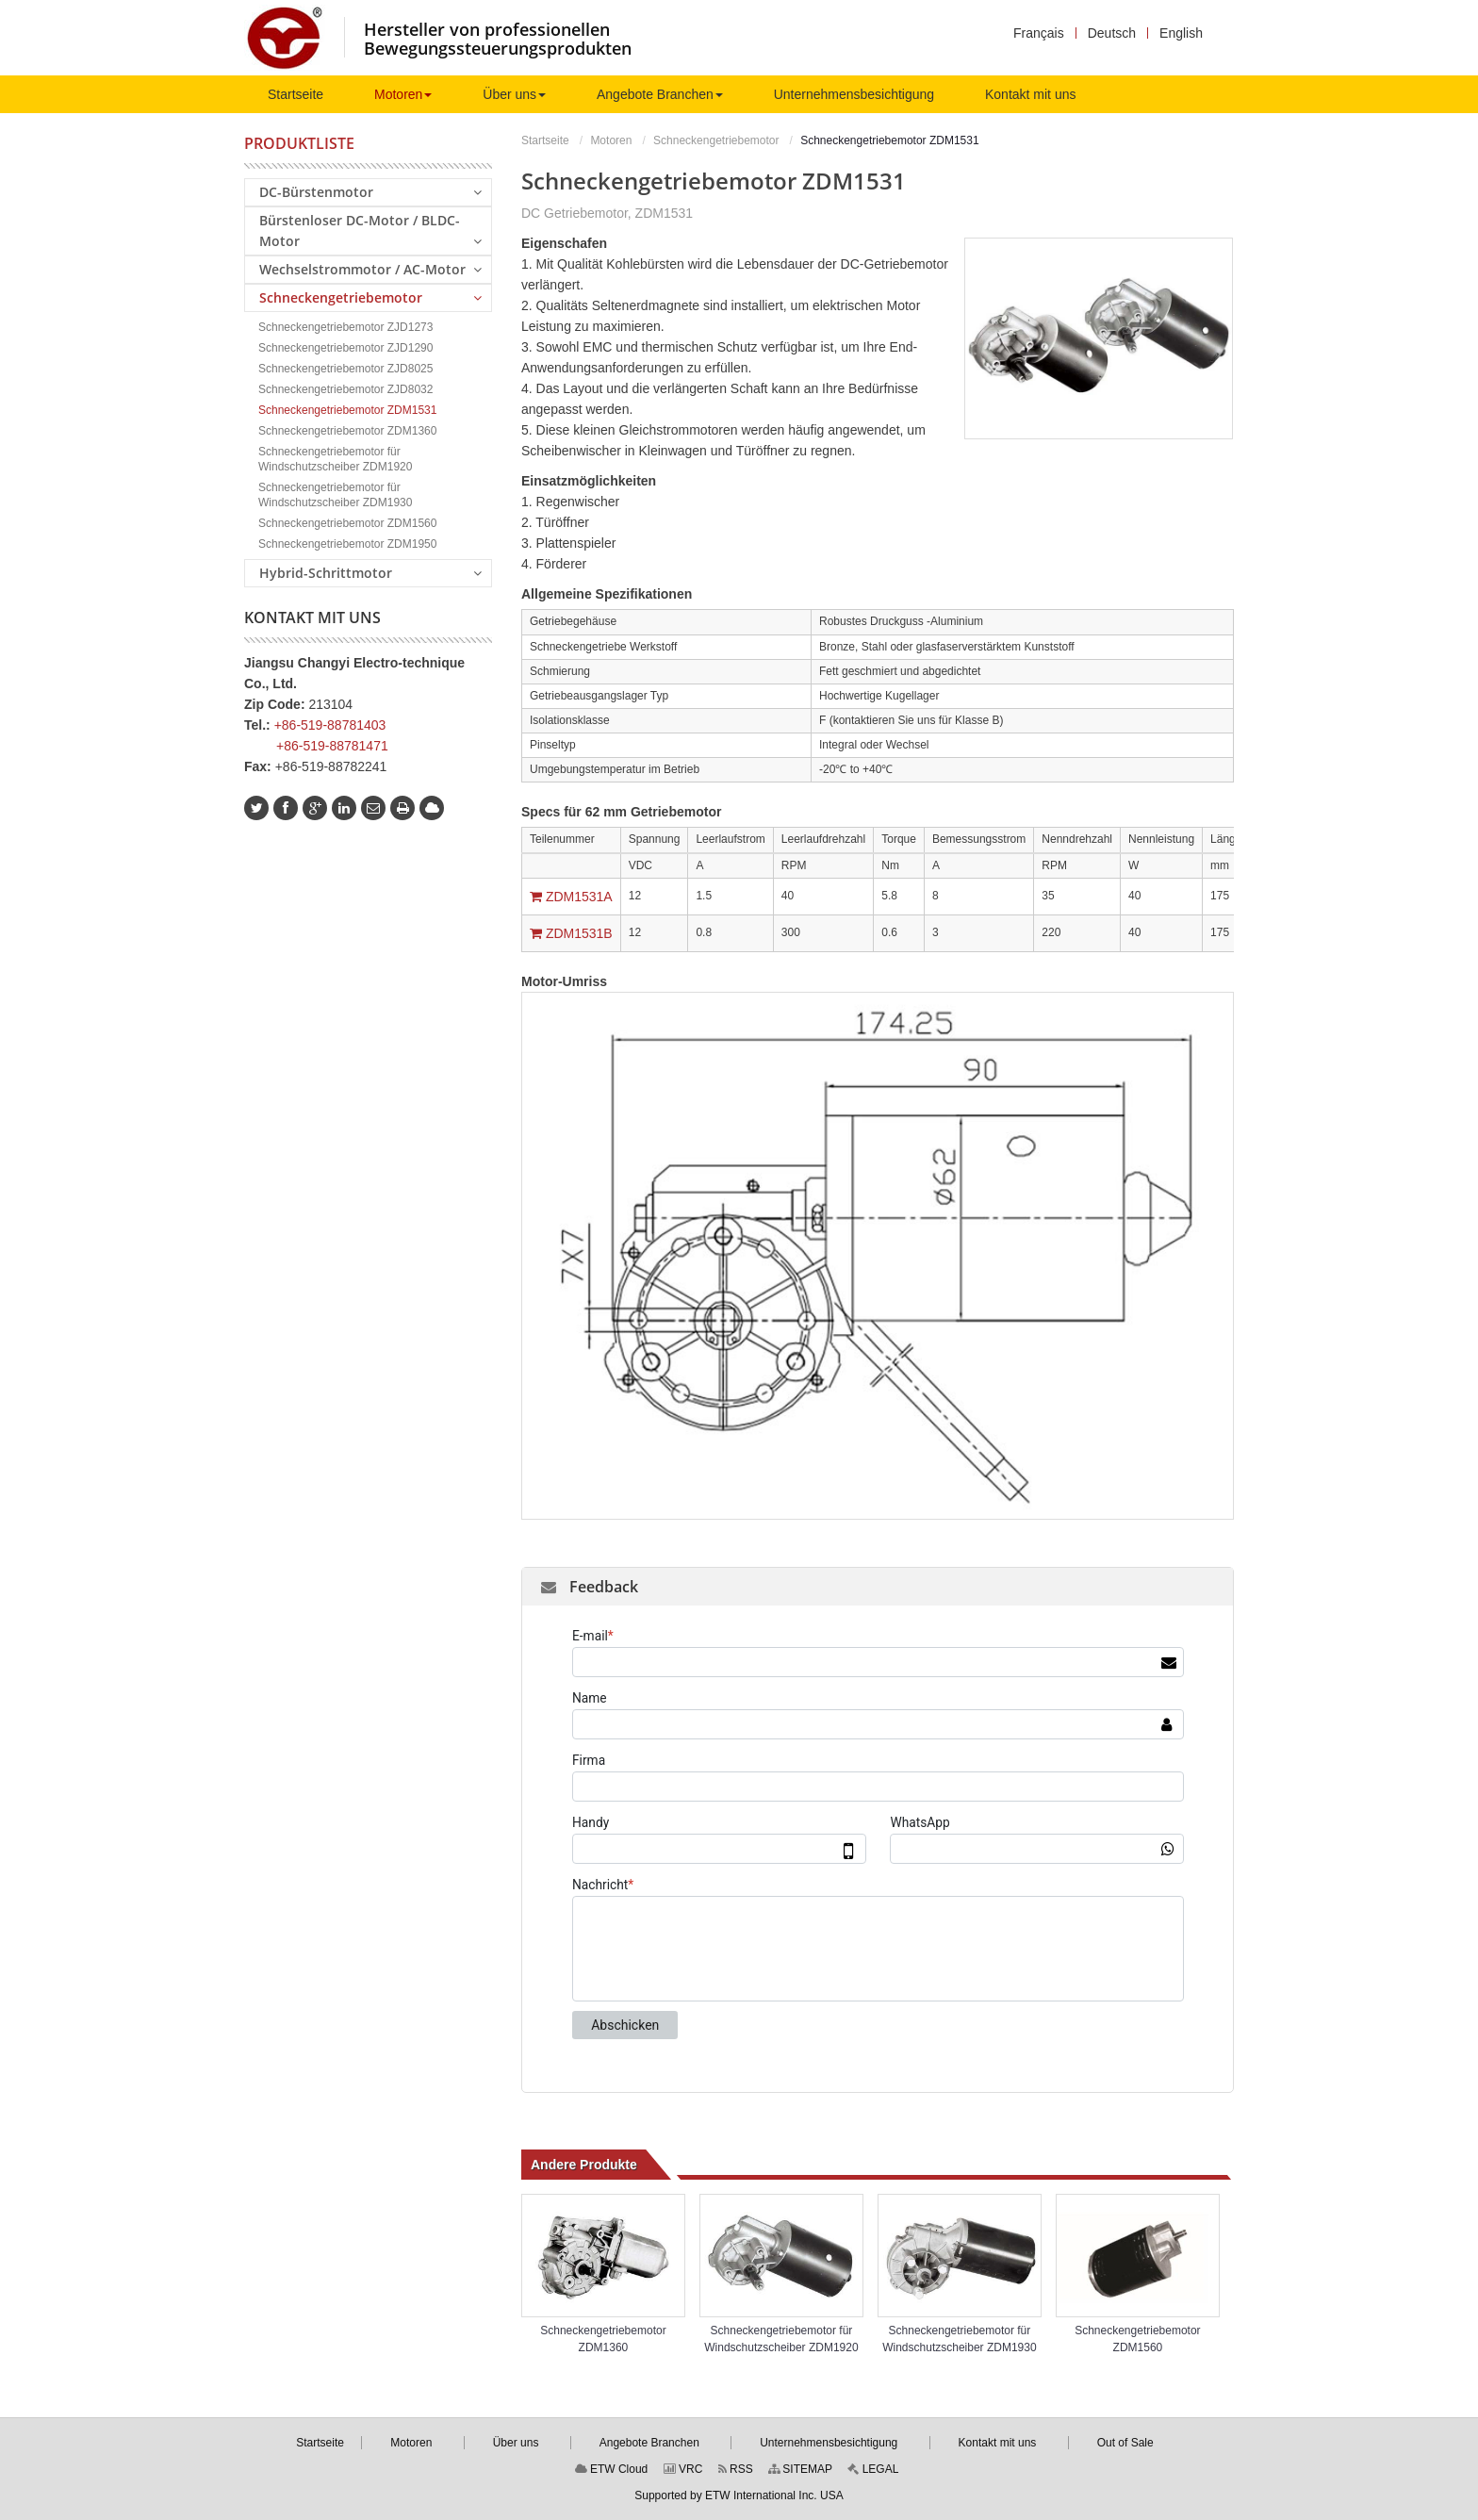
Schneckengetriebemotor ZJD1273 (345, 327)
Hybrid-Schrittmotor (370, 572)
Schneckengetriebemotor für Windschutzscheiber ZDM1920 (781, 2339)
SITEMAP (800, 2469)
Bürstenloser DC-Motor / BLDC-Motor (370, 230)
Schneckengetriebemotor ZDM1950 (347, 544)
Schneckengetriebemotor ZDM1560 (1137, 2339)
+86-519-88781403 (330, 725)
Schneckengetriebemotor (716, 140)
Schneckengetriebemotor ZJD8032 (345, 389)
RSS (735, 2469)
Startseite (545, 140)
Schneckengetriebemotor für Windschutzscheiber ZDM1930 (959, 2339)
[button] (403, 94)
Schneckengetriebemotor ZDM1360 (602, 2339)
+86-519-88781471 (332, 745)
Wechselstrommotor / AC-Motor (370, 268)
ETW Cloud (612, 2469)
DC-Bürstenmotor (370, 191)
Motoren (611, 140)
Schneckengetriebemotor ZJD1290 (345, 347)
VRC (683, 2469)
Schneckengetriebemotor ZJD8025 (345, 368)
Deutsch (1112, 33)
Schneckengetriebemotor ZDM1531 (347, 410)
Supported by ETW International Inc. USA (738, 2495)
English (1181, 33)
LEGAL (872, 2469)
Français (1038, 33)
